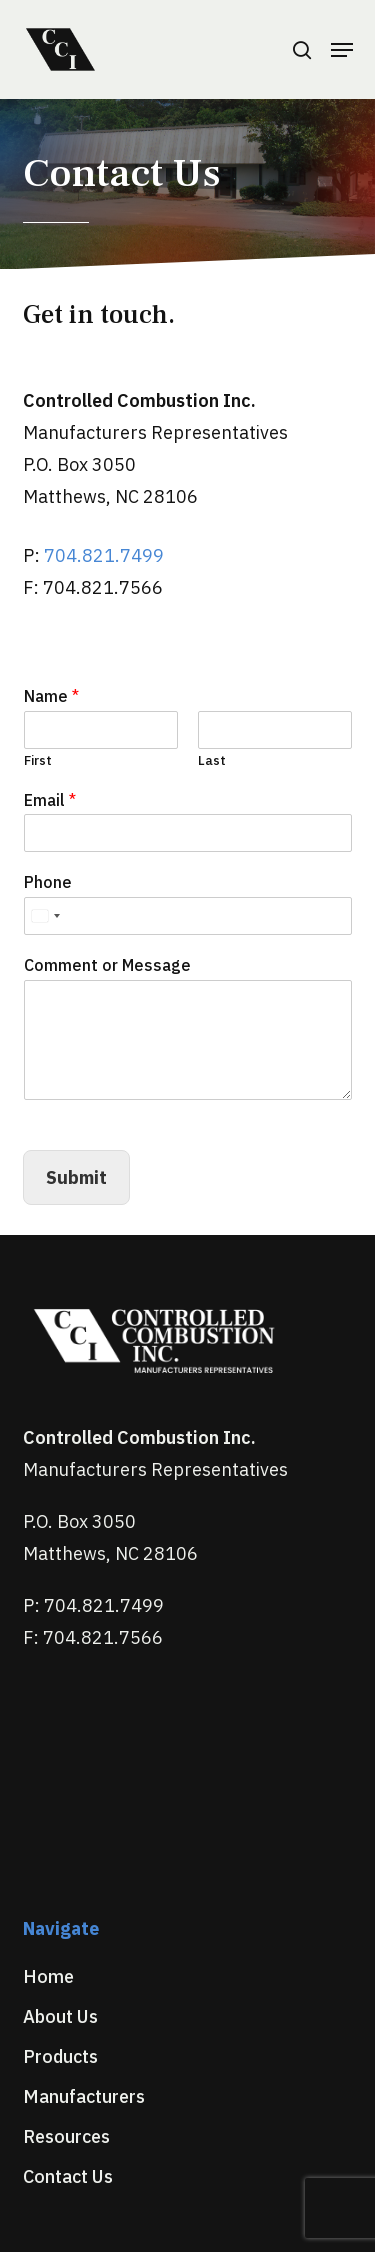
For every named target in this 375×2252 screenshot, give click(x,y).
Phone (48, 882)
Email (50, 800)
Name (51, 696)
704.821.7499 (104, 555)
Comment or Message (107, 965)
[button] (342, 50)
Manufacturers (84, 2096)
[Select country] (45, 916)
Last (212, 761)
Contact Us (68, 2176)
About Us (60, 2016)
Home (48, 1976)
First (38, 761)
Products (60, 2056)
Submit (76, 1177)
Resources (66, 2136)
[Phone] (188, 916)
